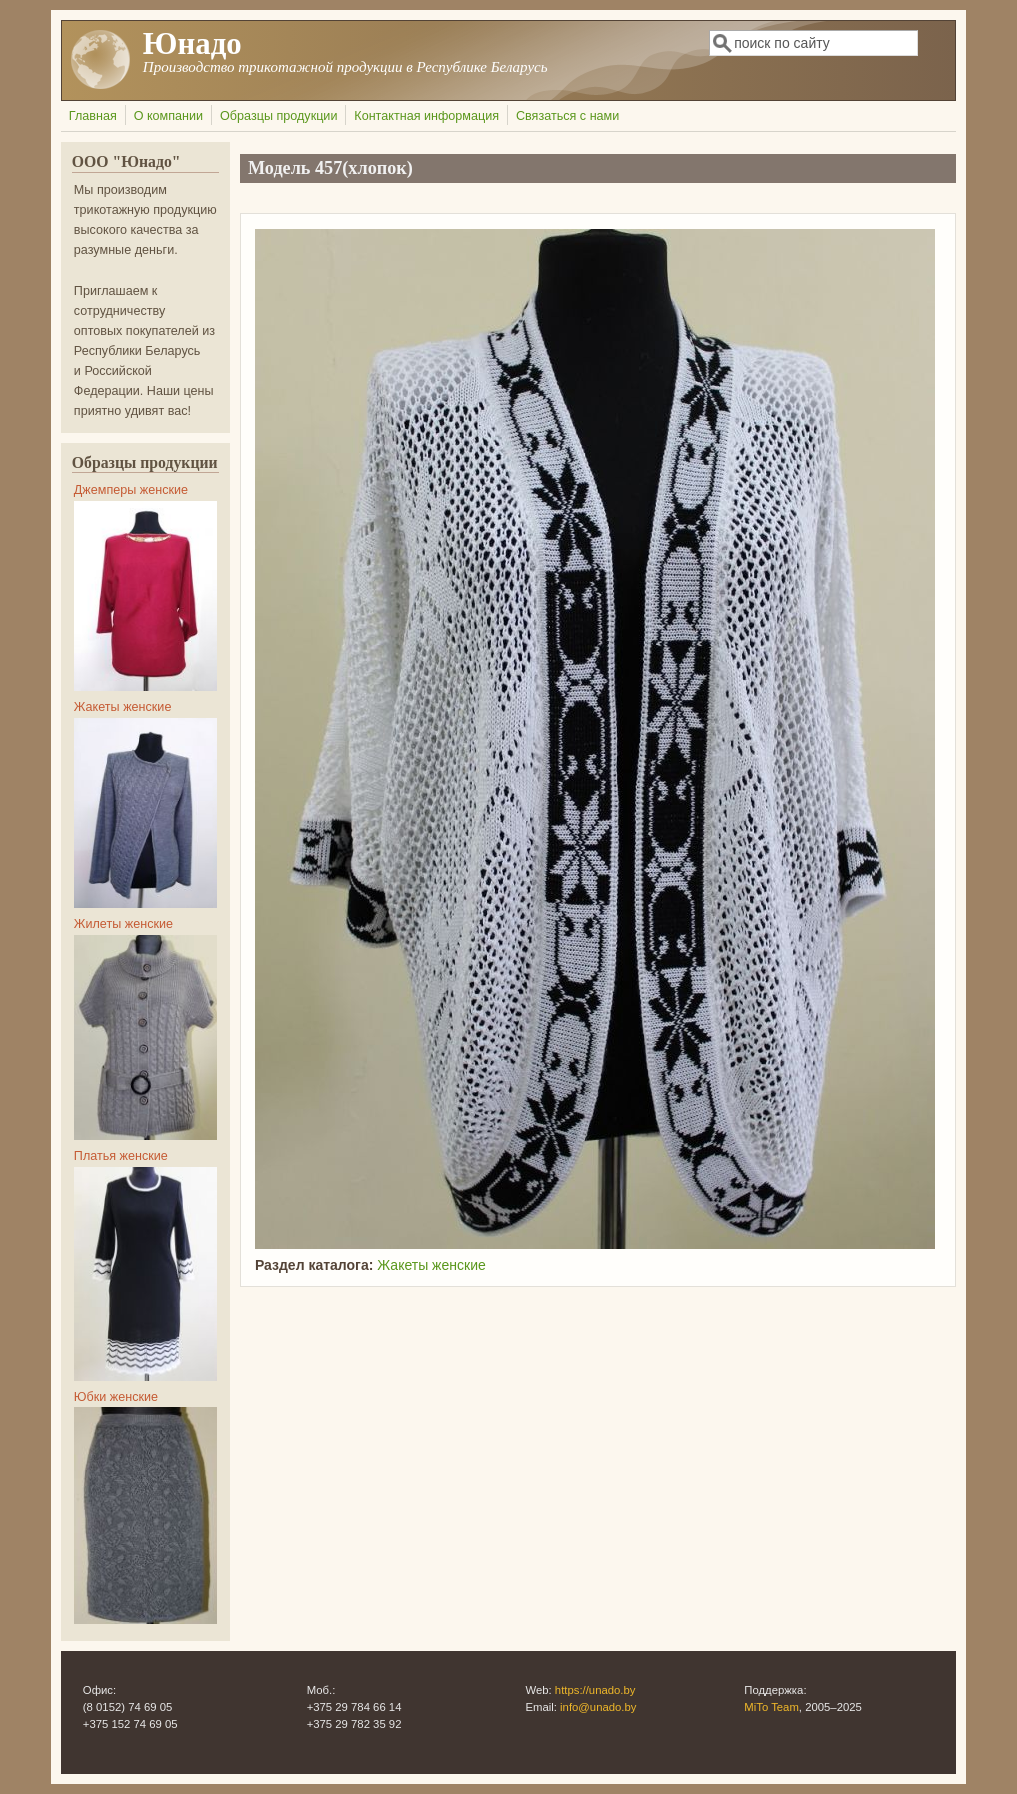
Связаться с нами (567, 116)
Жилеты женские (123, 924)
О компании (168, 116)
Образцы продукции (278, 116)
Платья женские (121, 1156)
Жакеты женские (431, 1265)
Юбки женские (116, 1397)
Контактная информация (426, 116)
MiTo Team (771, 1707)
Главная (93, 116)
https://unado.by (595, 1690)
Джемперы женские (131, 490)
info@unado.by (598, 1707)
